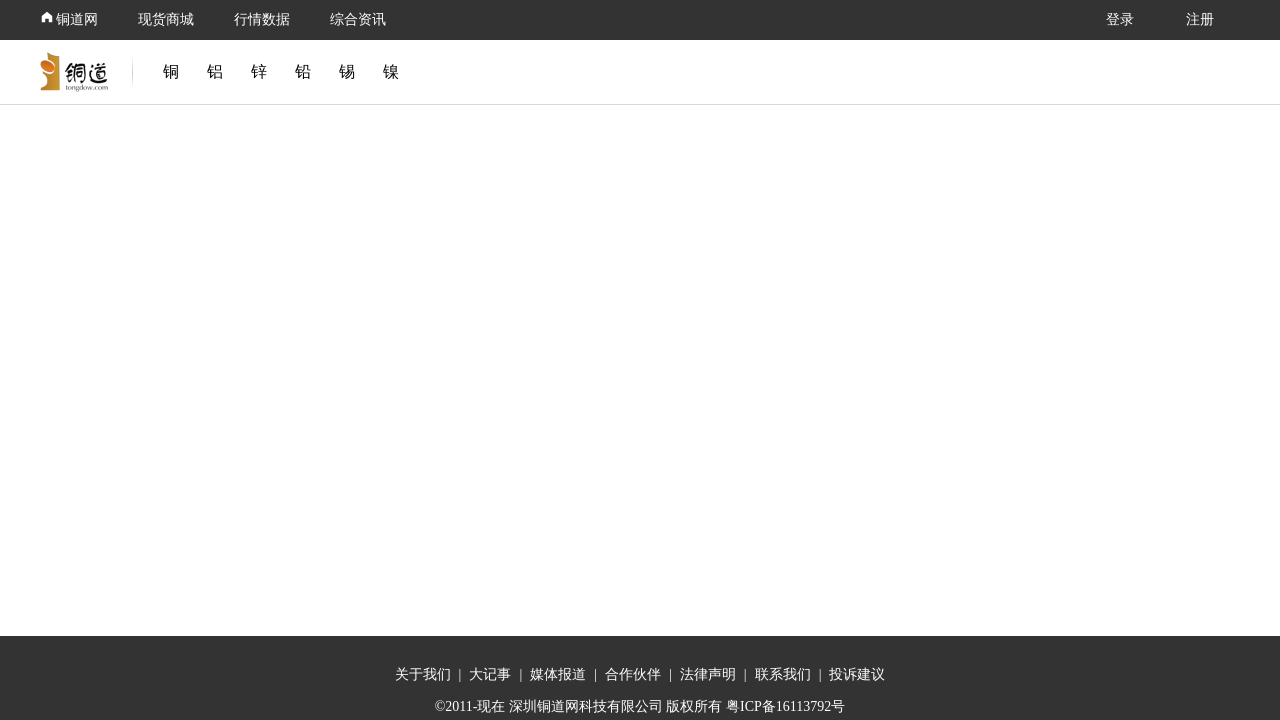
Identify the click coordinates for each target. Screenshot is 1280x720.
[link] (78, 72)
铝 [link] (215, 71)
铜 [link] (171, 71)
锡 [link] (347, 71)
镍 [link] (391, 71)
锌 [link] (259, 71)
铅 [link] (303, 71)
